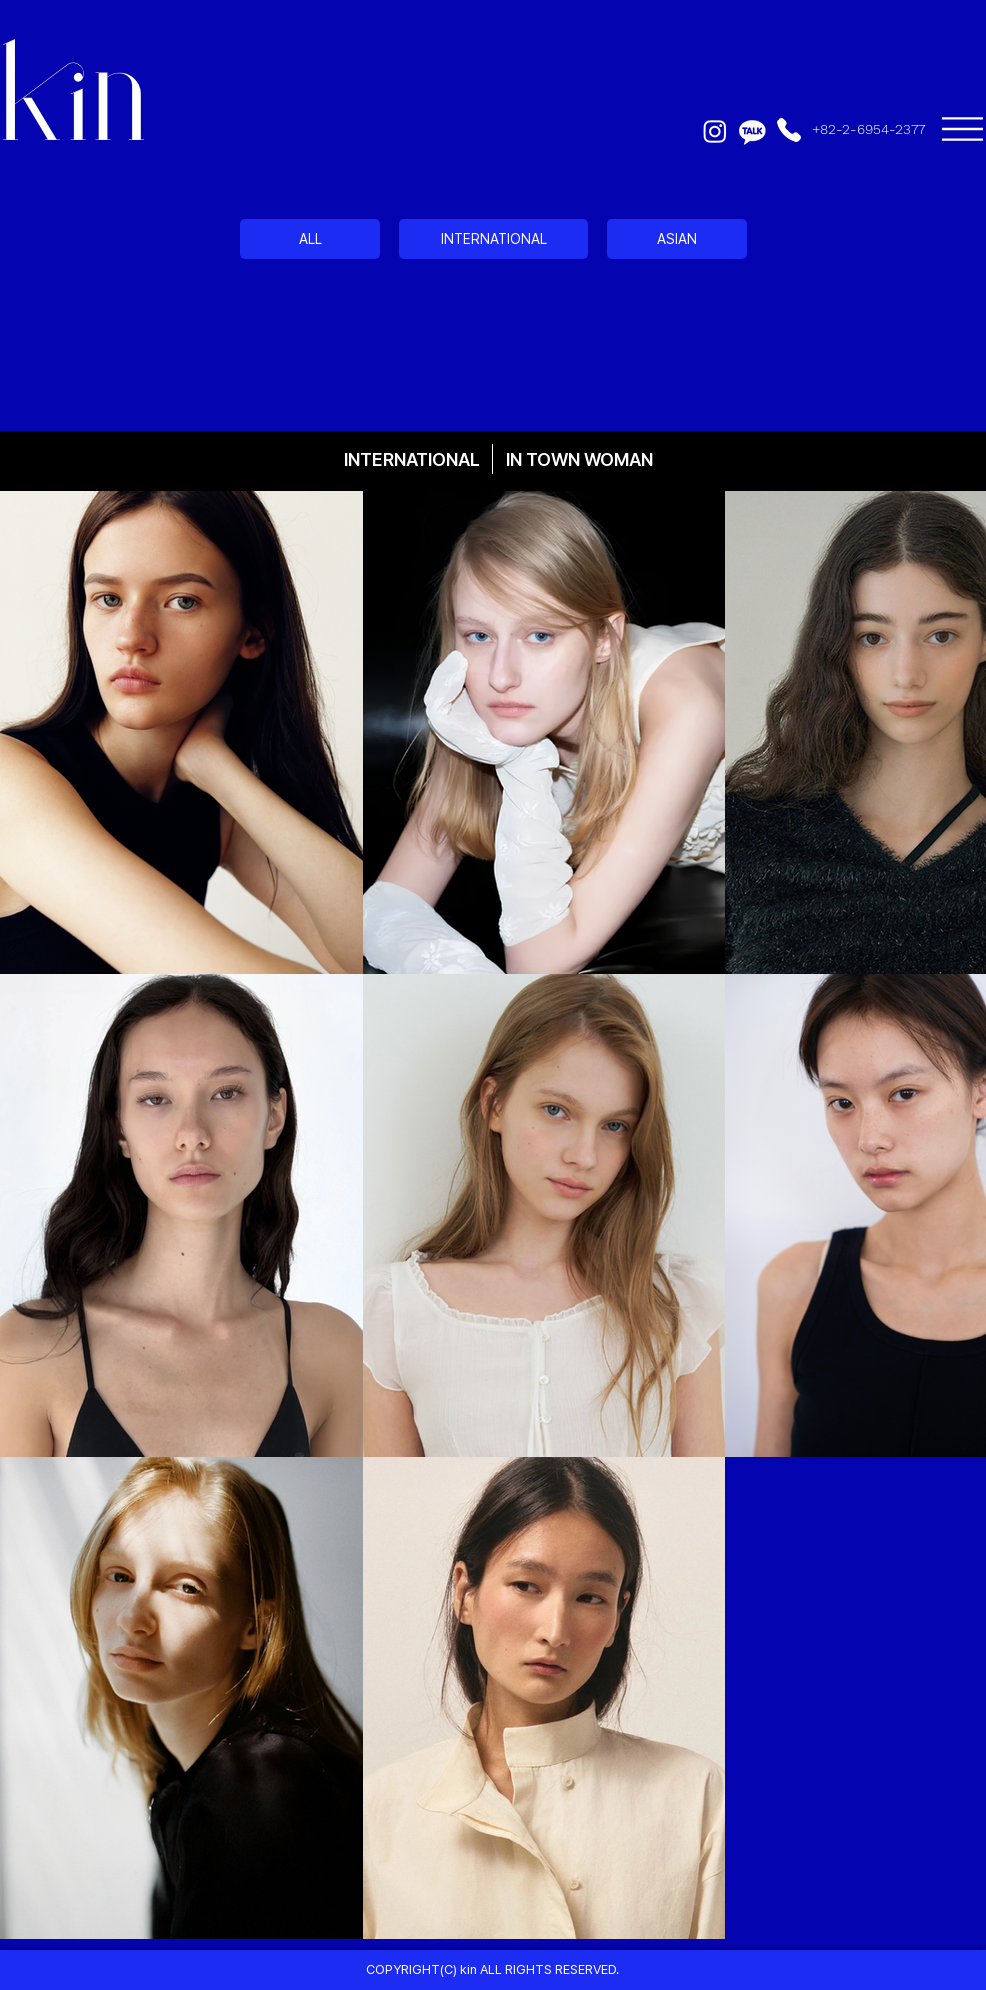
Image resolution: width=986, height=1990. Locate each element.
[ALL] (310, 239)
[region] (492, 301)
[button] (962, 129)
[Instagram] (715, 131)
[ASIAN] (677, 239)
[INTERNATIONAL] (493, 239)
